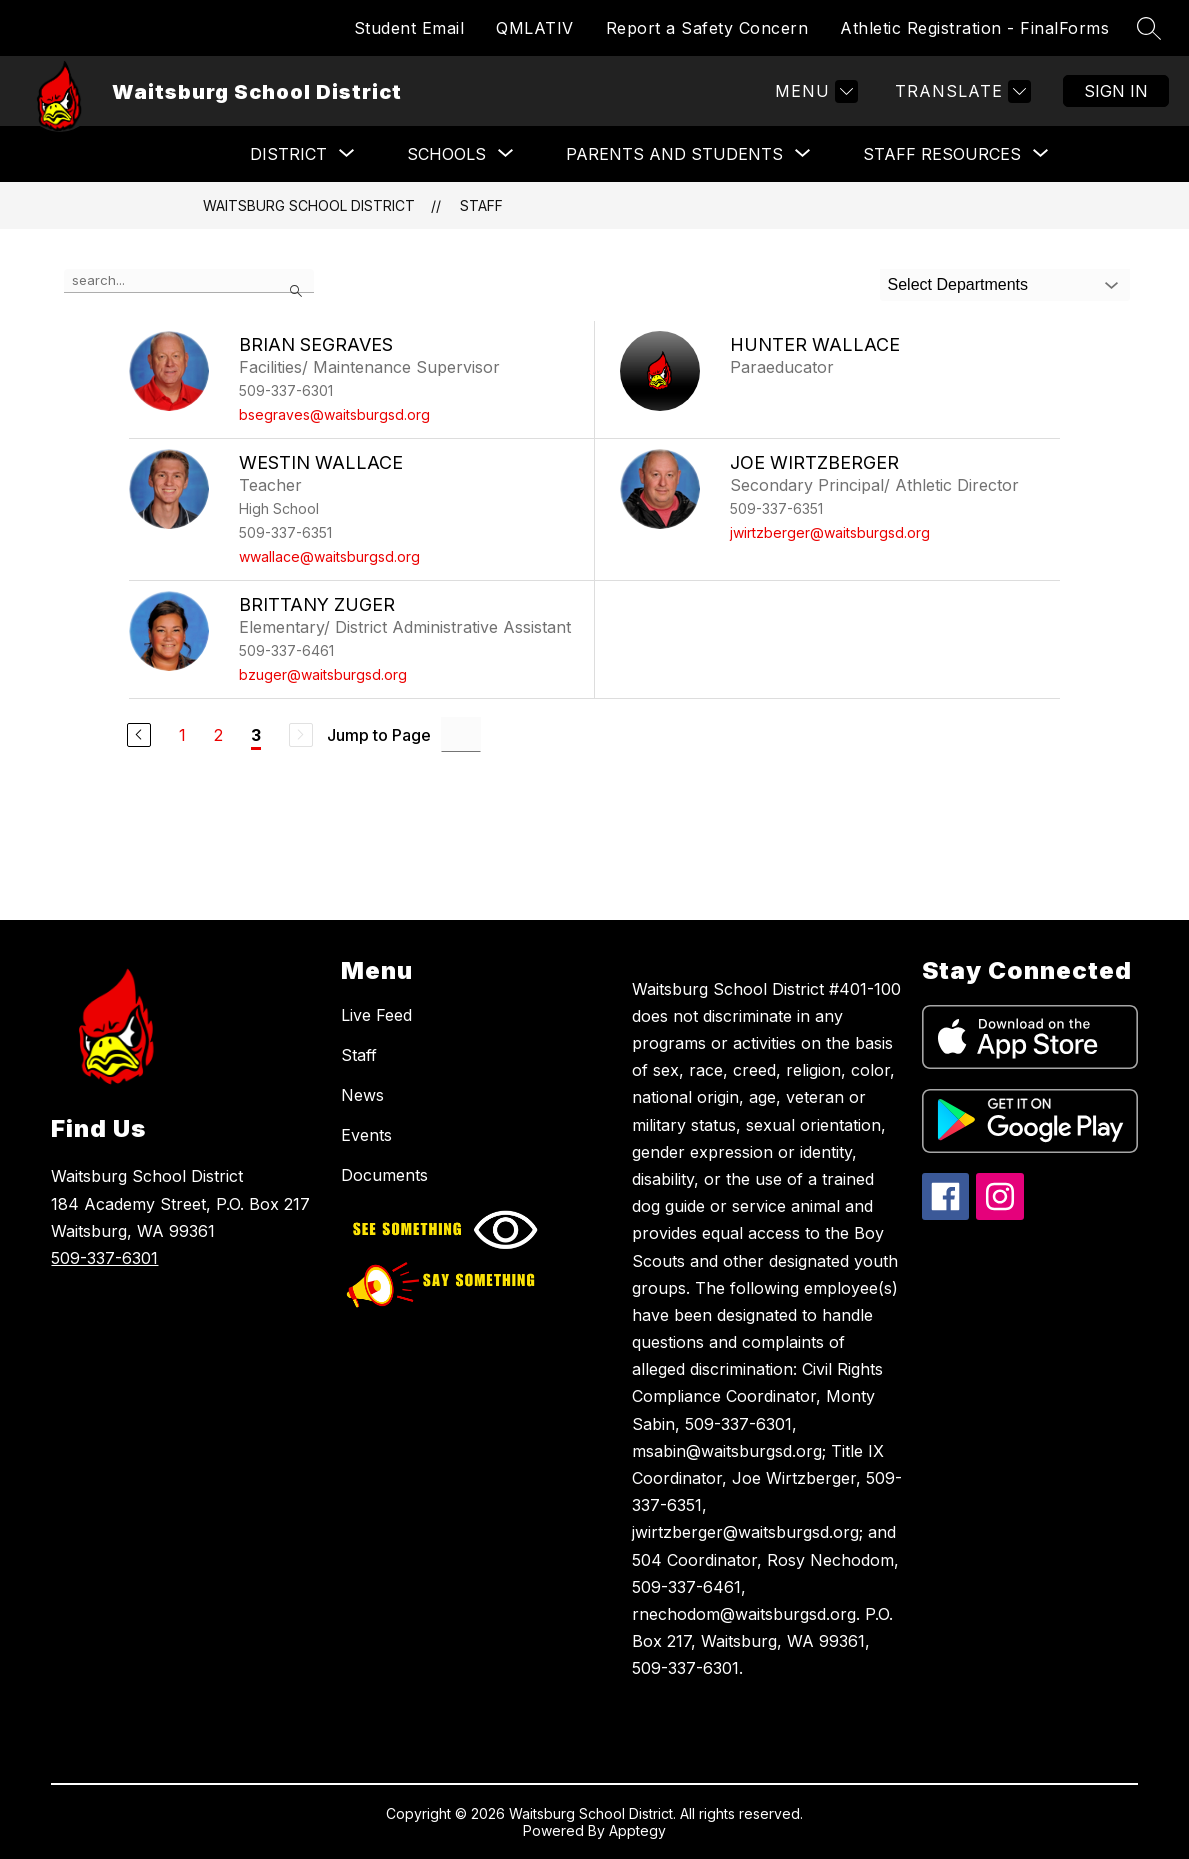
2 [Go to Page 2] (218, 735)
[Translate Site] (960, 91)
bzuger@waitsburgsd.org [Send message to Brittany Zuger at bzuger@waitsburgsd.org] (323, 674)
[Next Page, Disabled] (301, 735)
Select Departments (958, 284)
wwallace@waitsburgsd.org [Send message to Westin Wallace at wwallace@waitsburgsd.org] (329, 556)
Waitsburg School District (309, 205)
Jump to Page (379, 735)
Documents (384, 1175)
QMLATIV (535, 28)
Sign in (1116, 91)
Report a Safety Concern (707, 28)
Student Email (409, 28)
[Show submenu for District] (288, 154)
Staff (481, 205)
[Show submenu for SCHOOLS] (446, 154)
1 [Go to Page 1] (182, 735)
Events (366, 1135)
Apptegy (637, 1830)
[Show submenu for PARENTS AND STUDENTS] (674, 154)
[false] (189, 281)
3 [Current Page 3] (256, 735)
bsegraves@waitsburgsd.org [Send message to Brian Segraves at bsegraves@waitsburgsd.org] (334, 414)
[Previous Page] (139, 735)
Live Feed (376, 1015)
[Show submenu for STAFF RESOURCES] (942, 154)
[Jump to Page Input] (461, 734)
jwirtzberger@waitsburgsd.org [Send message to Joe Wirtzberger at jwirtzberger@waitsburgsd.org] (830, 532)
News (362, 1095)
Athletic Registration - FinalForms (974, 28)
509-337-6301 (104, 1258)
